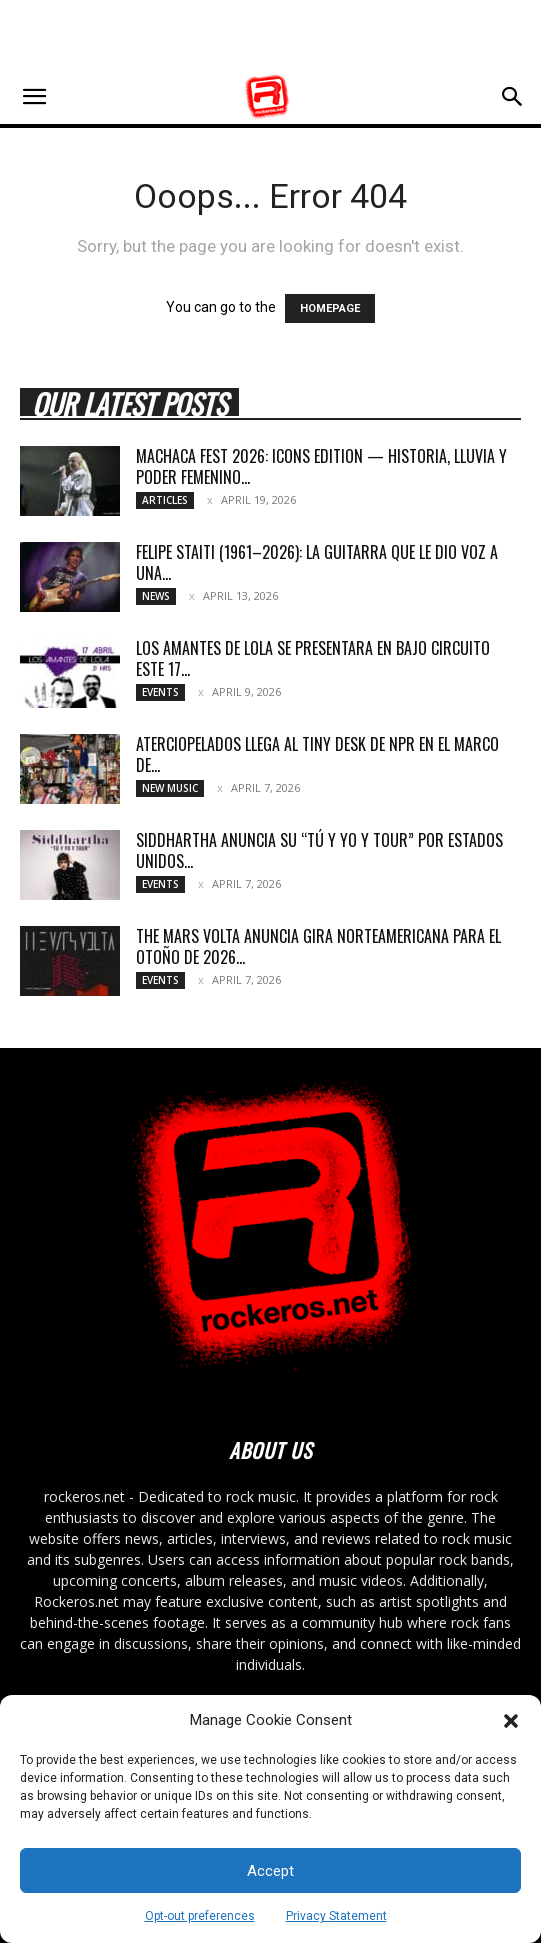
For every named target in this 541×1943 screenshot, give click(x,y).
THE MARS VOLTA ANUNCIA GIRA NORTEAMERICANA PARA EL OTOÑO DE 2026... (318, 946)
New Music (170, 788)
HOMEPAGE (330, 308)
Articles (165, 500)
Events (160, 692)
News (156, 596)
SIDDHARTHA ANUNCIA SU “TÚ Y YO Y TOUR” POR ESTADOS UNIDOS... (319, 850)
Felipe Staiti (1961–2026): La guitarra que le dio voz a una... (317, 562)
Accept (270, 1871)
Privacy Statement (336, 1916)
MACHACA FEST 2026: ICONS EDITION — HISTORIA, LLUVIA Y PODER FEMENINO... (321, 466)
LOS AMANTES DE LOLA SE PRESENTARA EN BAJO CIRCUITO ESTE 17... (313, 658)
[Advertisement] (271, 35)
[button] (511, 1721)
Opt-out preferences (200, 1916)
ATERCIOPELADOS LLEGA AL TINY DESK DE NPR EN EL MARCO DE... (317, 754)
